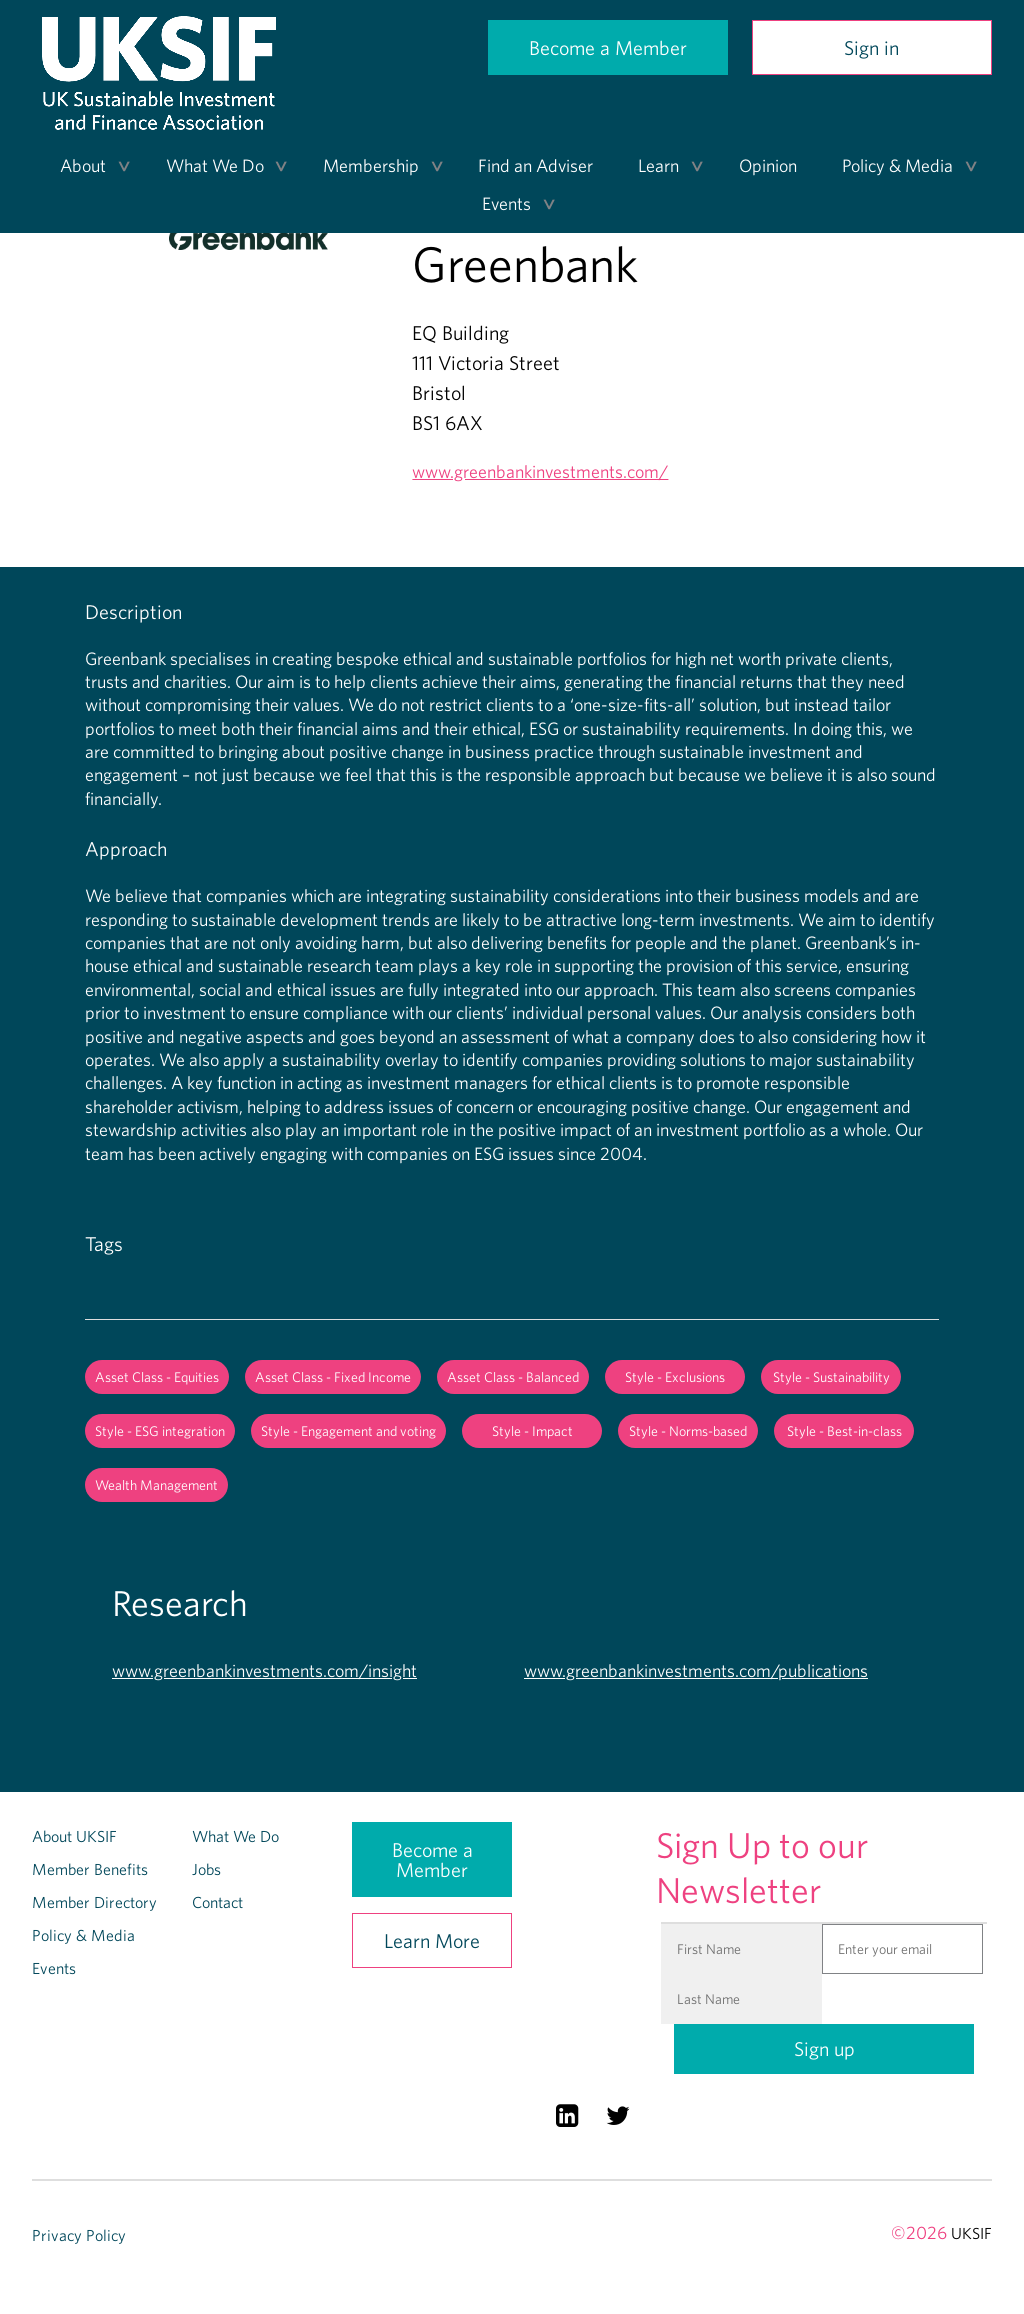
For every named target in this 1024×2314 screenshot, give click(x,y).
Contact (217, 1902)
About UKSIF (74, 1836)
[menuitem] (88, 166)
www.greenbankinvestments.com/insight (264, 1670)
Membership (371, 165)
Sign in (871, 47)
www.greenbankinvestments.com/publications (696, 1670)
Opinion (768, 165)
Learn (658, 165)
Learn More (432, 1940)
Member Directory (94, 1902)
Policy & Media (897, 165)
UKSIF (971, 2233)
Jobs (206, 1869)
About (83, 165)
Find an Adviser (535, 165)
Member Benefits (90, 1869)
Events (506, 203)
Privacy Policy (79, 2235)
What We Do (215, 165)
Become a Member (608, 47)
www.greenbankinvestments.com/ (540, 471)
